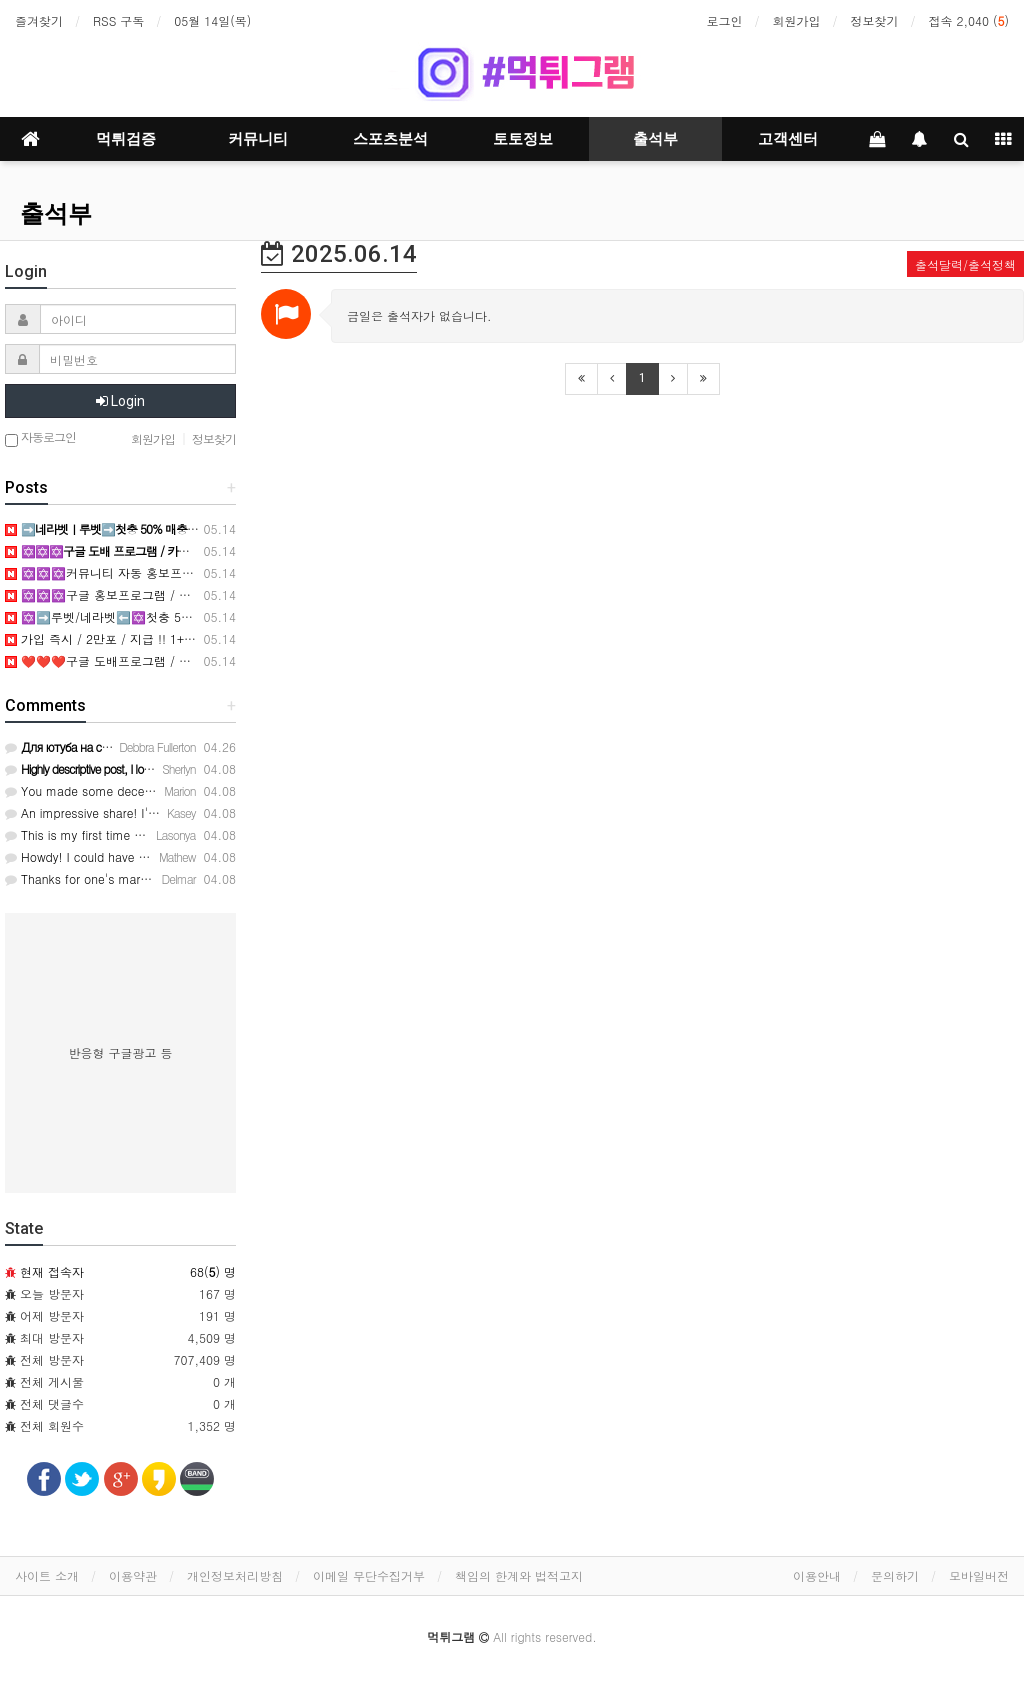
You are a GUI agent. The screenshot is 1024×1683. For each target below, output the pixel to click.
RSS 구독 (118, 20)
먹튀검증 (126, 139)
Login (120, 401)
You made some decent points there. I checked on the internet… (194, 790)
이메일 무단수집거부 (369, 1575)
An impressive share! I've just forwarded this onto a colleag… (184, 812)
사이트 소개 (47, 1575)
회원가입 (797, 20)
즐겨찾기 (39, 20)
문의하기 (895, 1575)
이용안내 (817, 1575)
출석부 (655, 139)
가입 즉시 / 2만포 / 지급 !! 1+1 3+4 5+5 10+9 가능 (153, 638)
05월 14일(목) (212, 20)
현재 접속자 (52, 1271)
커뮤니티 (258, 139)
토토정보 (523, 139)
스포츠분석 (390, 139)
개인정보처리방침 (235, 1575)
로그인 (725, 20)
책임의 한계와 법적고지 (519, 1575)
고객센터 (788, 139)
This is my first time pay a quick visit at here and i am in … (177, 834)
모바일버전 (979, 1575)
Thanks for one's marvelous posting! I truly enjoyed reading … (186, 878)
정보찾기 (875, 20)
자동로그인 (40, 438)
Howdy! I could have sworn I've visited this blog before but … (183, 856)
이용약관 (133, 1575)
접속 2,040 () (969, 20)
